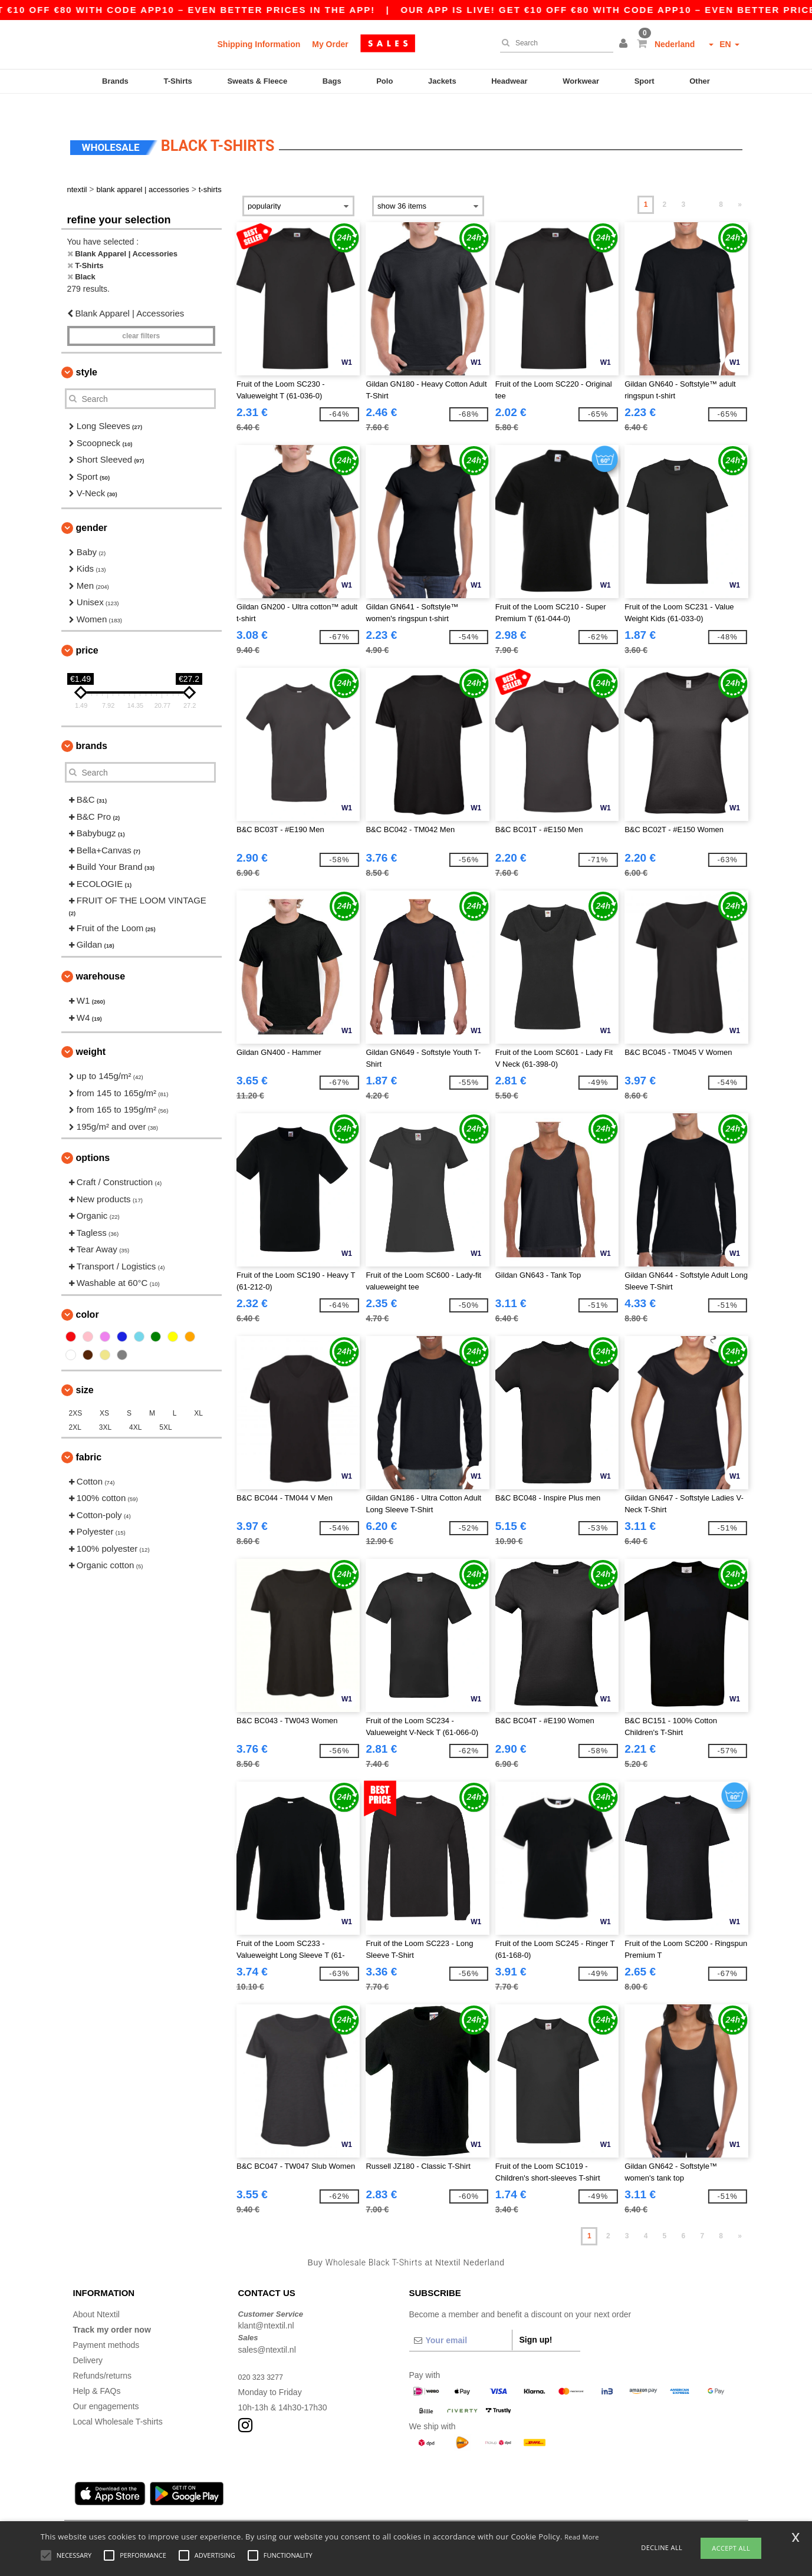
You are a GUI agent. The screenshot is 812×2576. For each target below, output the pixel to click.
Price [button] (87, 630)
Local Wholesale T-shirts (118, 2401)
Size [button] (85, 1369)
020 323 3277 (263, 2356)
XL (198, 1392)
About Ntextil (96, 2293)
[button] (625, 44)
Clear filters (141, 316)
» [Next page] (740, 184)
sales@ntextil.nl (267, 2329)
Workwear (581, 81)
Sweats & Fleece (257, 81)
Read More (581, 2536)
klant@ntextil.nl (266, 2305)
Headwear (509, 81)
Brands (115, 81)
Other (699, 81)
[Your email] (460, 2319)
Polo (384, 81)
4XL (135, 1407)
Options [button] (93, 1138)
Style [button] (86, 352)
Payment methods (106, 2324)
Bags (332, 81)
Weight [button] (91, 1032)
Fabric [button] (89, 1437)
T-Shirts (177, 81)
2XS (76, 1392)
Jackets (442, 81)
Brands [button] (91, 726)
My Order (330, 44)
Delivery (88, 2339)
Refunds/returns (102, 2355)
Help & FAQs (97, 2370)
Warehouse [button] (101, 956)
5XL (165, 1407)
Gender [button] (91, 507)
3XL (105, 1407)
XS (104, 1392)
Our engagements (106, 2385)
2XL (75, 1407)
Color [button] (87, 1294)
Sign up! (536, 2319)
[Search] (553, 43)
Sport (645, 81)
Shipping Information (259, 44)
